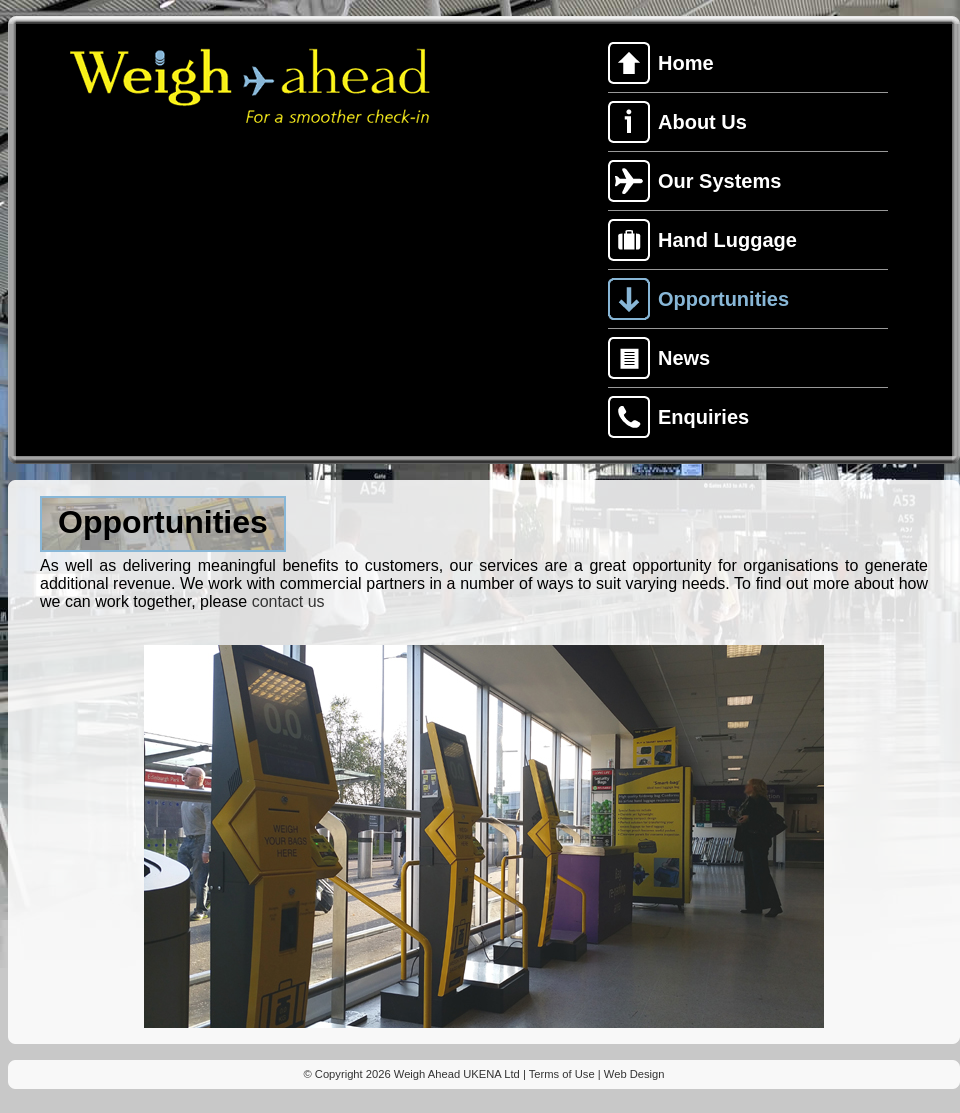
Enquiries (703, 417)
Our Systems (719, 181)
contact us (288, 601)
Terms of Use (562, 1074)
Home (686, 63)
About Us (702, 122)
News (684, 358)
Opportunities (723, 299)
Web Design (634, 1074)
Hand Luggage (727, 240)
